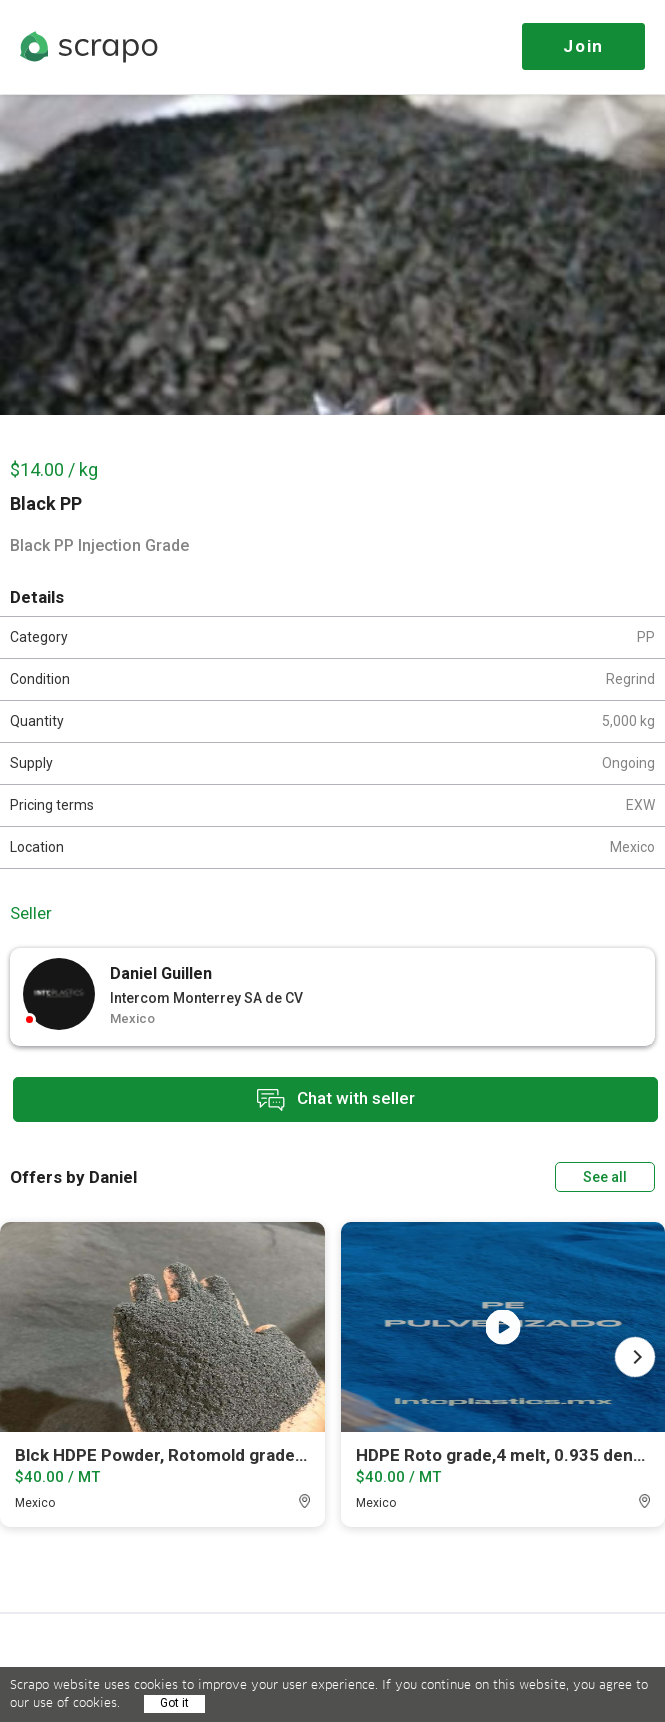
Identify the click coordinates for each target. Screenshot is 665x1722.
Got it (174, 1703)
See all (605, 1177)
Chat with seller (336, 1099)
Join (583, 46)
